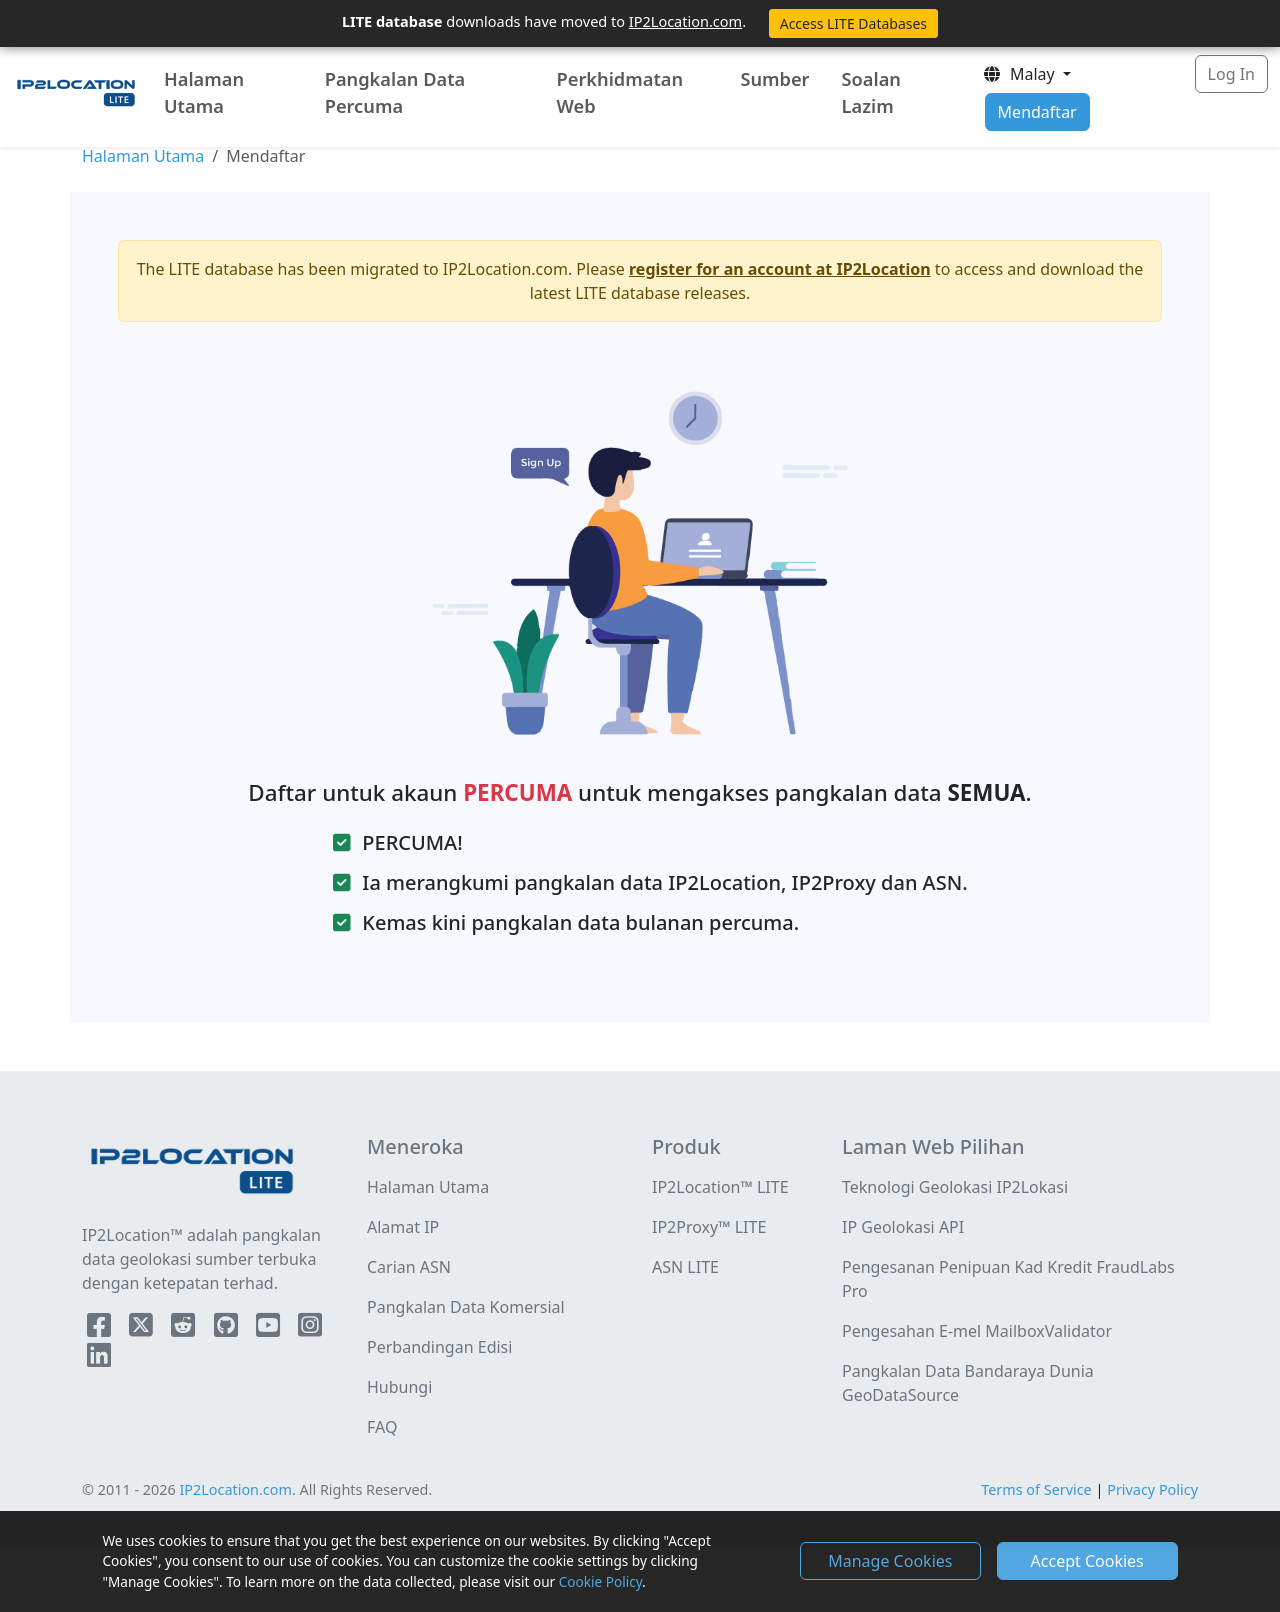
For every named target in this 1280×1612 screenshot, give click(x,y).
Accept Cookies (1087, 1561)
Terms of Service (1036, 1489)
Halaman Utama (204, 92)
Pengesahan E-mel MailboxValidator (977, 1331)
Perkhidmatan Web (620, 92)
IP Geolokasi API (903, 1227)
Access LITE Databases (853, 23)
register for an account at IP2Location (780, 269)
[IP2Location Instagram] (310, 1329)
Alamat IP (403, 1227)
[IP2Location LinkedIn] (99, 1359)
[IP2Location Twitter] (143, 1329)
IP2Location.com (685, 21)
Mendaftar (1037, 112)
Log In (1231, 74)
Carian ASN (409, 1267)
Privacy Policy (1152, 1489)
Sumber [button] (774, 79)
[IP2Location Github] (228, 1329)
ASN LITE (685, 1267)
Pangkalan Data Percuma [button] (395, 92)
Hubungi (399, 1387)
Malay (1020, 74)
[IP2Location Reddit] (185, 1329)
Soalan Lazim (871, 92)
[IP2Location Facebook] (101, 1329)
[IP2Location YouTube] (270, 1329)
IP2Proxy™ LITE (709, 1227)
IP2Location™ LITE (720, 1187)
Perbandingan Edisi (439, 1347)
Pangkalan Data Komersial (466, 1307)
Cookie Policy (600, 1581)
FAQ (382, 1427)
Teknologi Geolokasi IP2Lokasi (955, 1187)
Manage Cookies (890, 1561)
